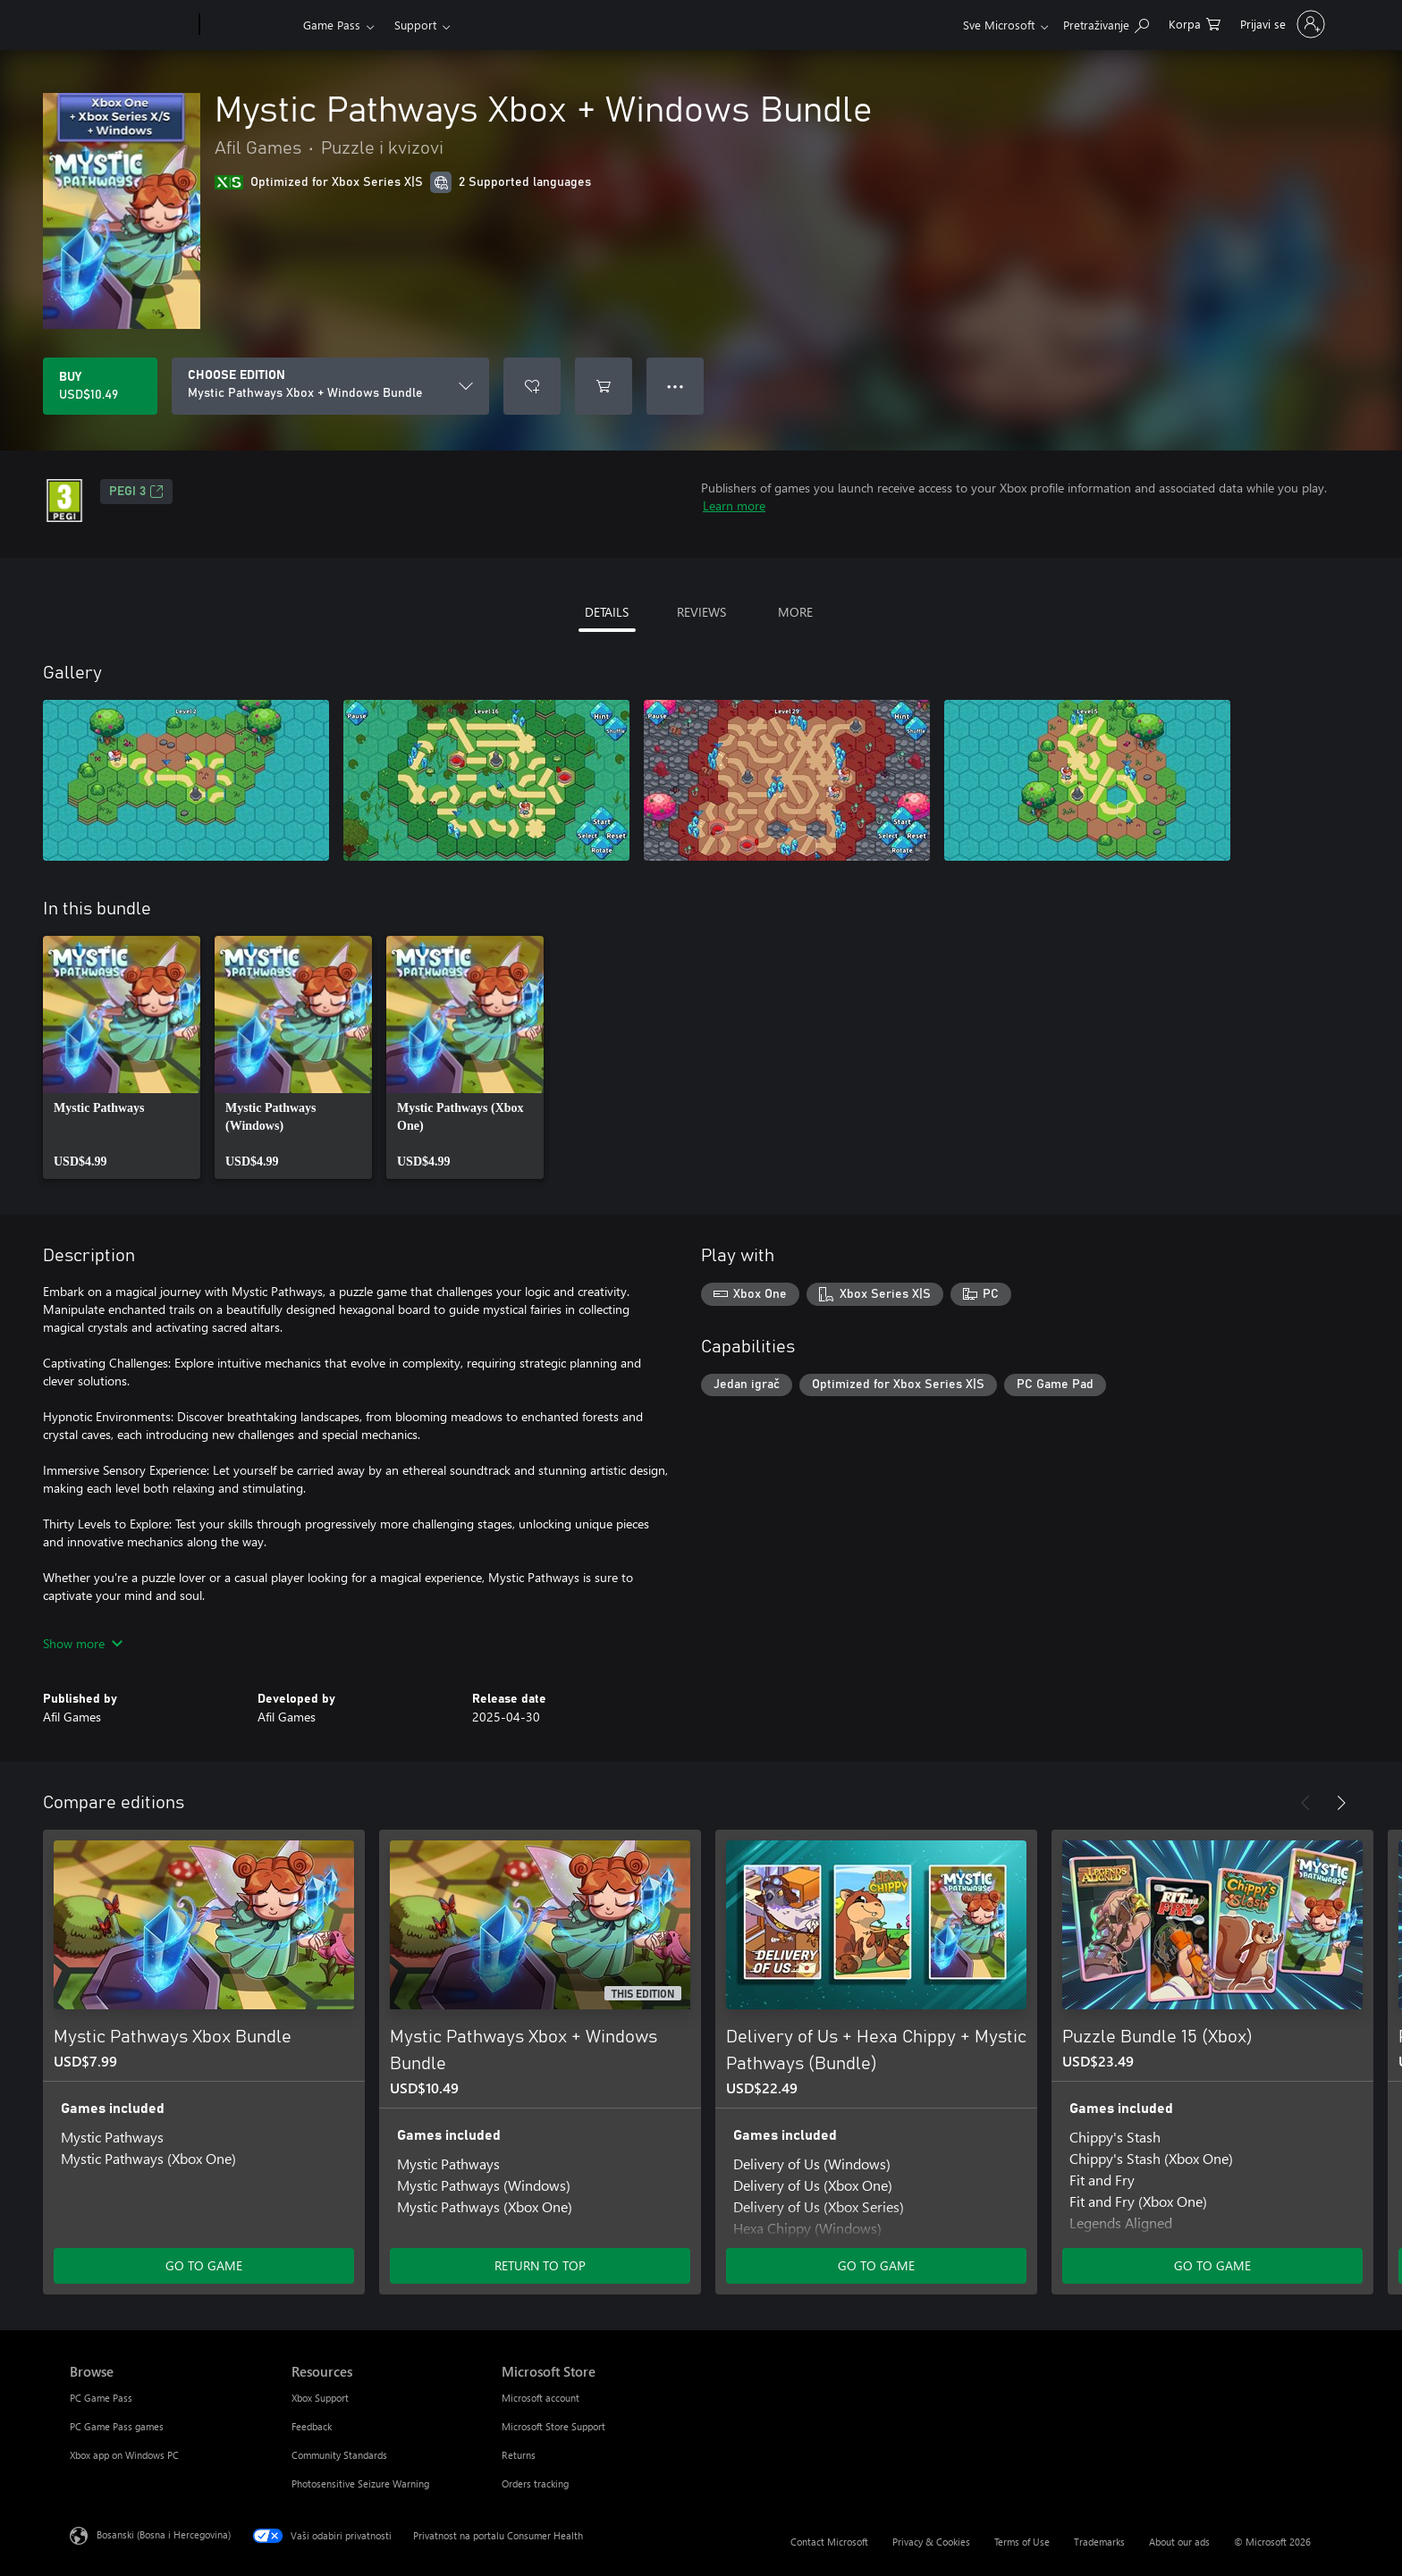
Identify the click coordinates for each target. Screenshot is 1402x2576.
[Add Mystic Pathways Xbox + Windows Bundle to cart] (603, 386)
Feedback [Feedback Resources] (311, 2426)
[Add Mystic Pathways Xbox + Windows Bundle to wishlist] (532, 386)
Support (415, 24)
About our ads (1179, 2541)
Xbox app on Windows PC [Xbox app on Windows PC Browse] (124, 2455)
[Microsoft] (131, 25)
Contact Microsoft (829, 2541)
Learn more (734, 505)
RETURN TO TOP (540, 2265)
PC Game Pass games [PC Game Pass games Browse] (117, 2426)
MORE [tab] (795, 611)
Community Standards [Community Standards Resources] (339, 2455)
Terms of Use (1022, 2541)
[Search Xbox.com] (1106, 23)
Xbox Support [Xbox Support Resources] (320, 2397)
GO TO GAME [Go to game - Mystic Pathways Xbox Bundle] (203, 2265)
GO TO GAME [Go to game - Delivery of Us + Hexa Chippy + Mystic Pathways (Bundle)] (876, 2265)
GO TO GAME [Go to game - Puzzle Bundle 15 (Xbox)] (1212, 2265)
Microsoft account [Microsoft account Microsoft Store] (540, 2397)
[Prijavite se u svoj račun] (1280, 24)
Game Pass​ (331, 24)
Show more (82, 1643)
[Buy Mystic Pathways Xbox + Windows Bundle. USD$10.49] (100, 386)
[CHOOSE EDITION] (330, 386)
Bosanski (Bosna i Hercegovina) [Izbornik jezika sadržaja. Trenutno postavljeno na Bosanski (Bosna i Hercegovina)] (164, 2534)
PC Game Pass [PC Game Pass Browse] (101, 2397)
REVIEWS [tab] (701, 611)
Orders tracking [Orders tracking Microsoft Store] (535, 2483)
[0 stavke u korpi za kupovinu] (1194, 23)
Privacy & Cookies (931, 2541)
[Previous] (1305, 1802)
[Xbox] (249, 25)
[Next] (1341, 1802)
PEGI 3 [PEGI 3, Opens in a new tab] (136, 491)
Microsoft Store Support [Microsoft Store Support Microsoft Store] (553, 2426)
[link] (121, 1057)
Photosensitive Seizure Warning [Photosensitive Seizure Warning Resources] (360, 2483)
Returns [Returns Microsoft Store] (519, 2455)
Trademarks (1099, 2541)
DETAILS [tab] (607, 611)
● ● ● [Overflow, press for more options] (675, 386)
